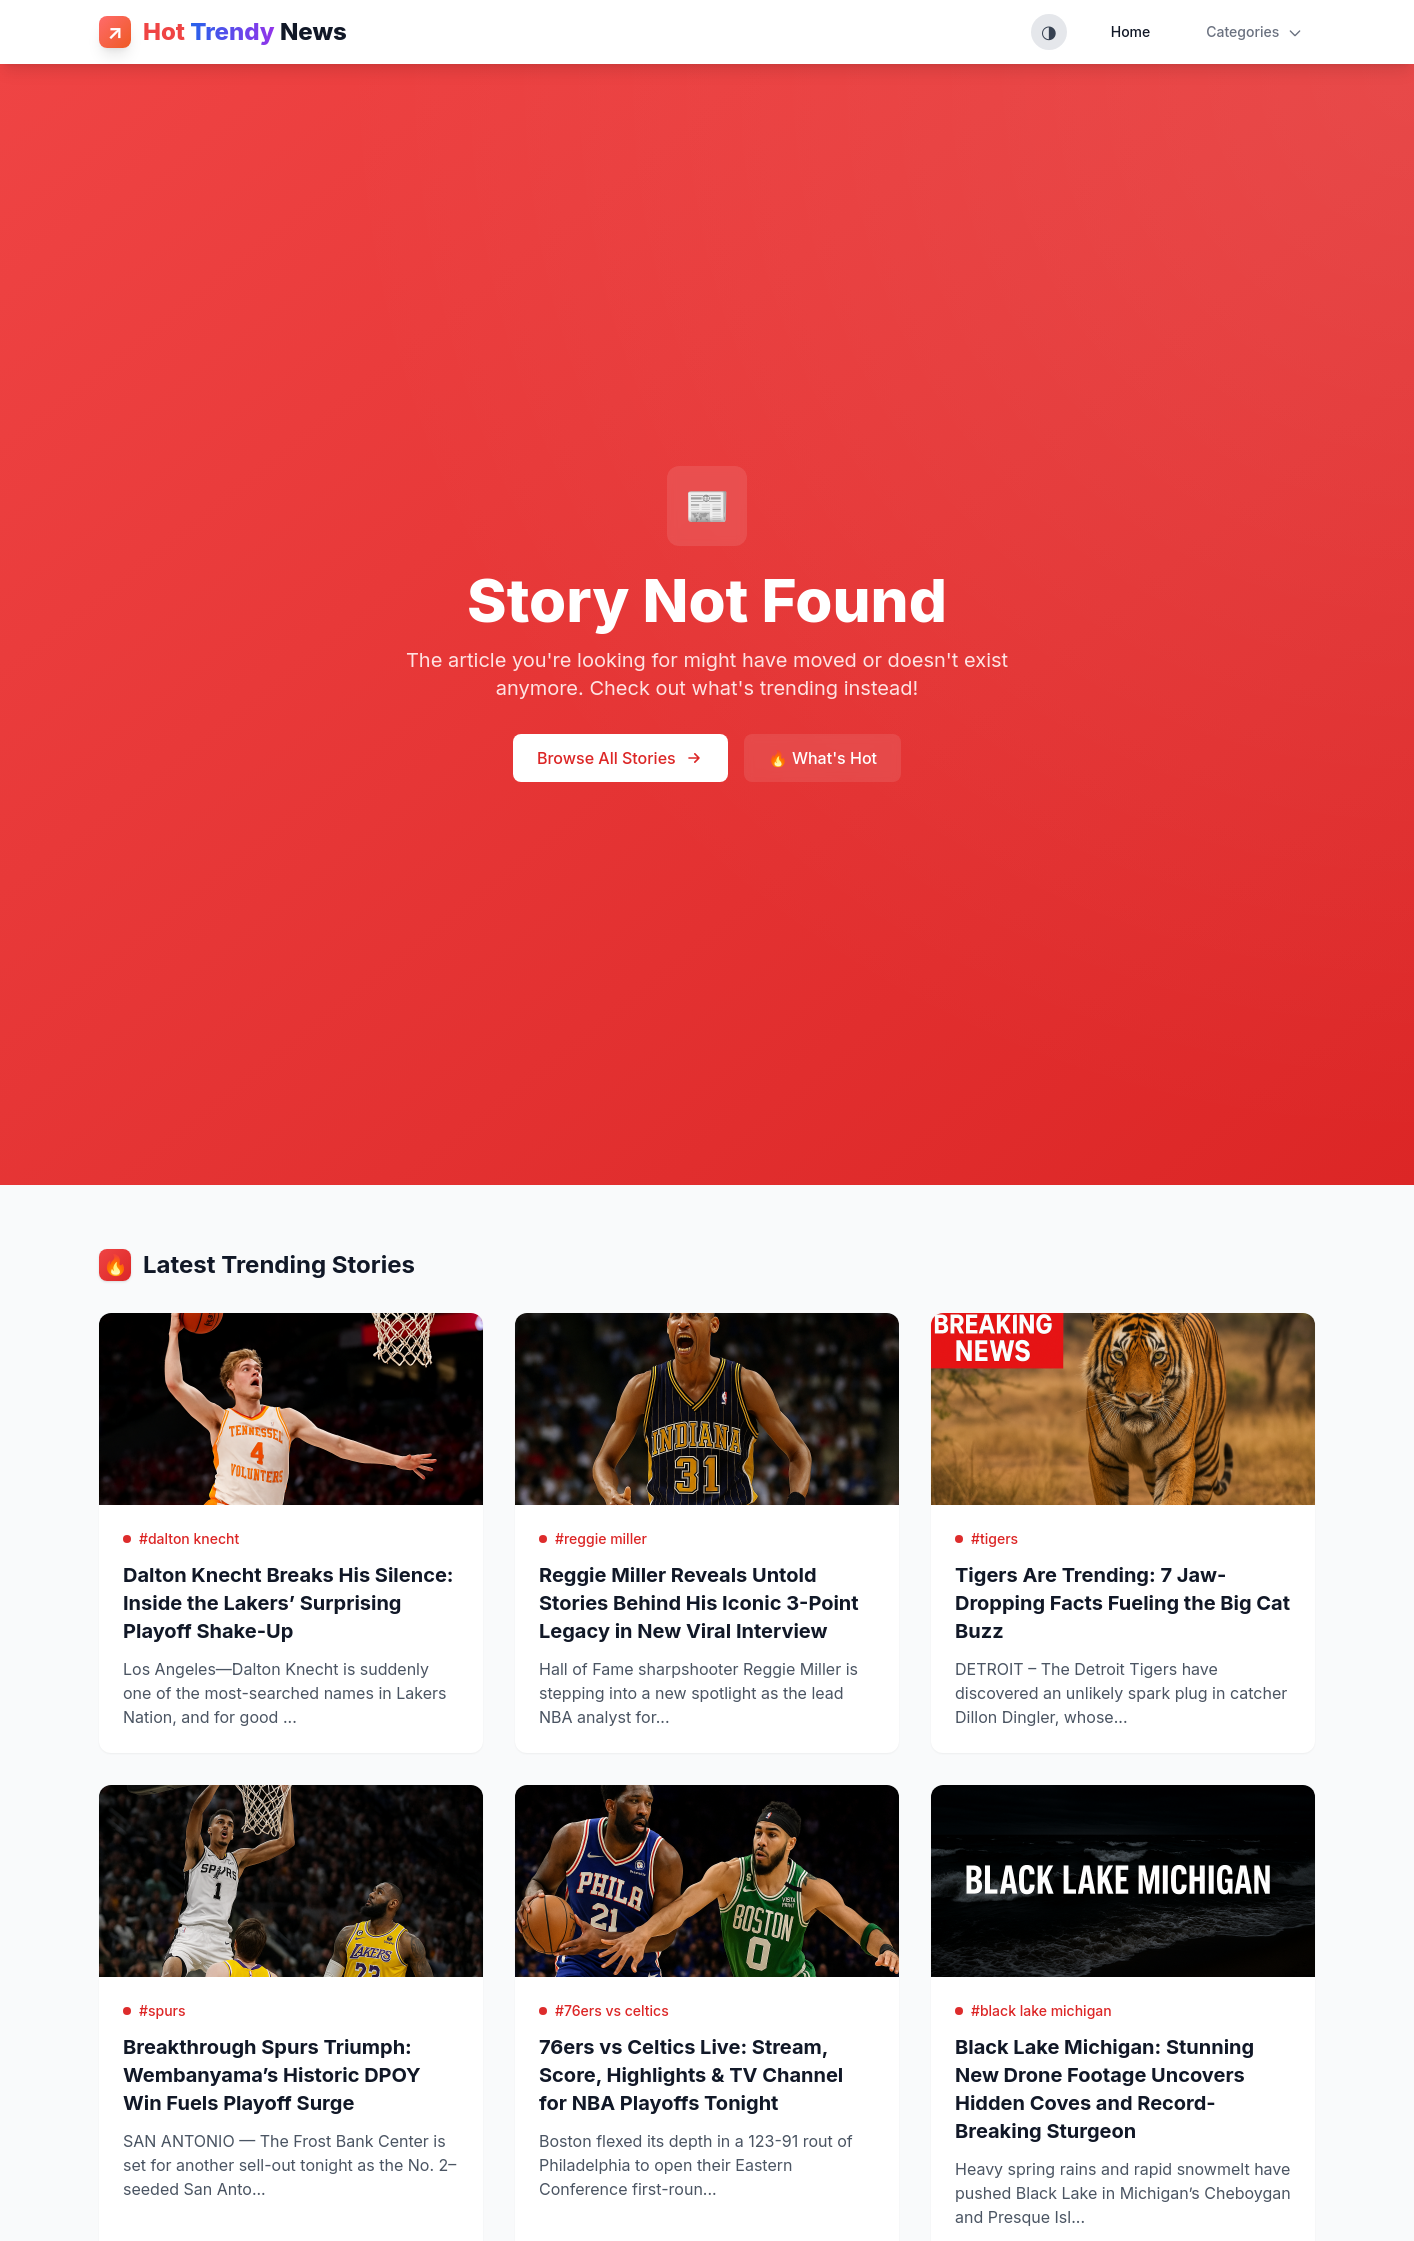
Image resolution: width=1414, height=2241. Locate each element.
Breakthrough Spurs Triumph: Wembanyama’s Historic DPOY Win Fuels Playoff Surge (272, 2075)
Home (1131, 31)
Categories (1254, 32)
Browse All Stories (620, 758)
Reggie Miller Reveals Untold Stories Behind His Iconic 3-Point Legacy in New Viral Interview (699, 1603)
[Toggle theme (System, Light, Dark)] (1049, 32)
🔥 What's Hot (822, 758)
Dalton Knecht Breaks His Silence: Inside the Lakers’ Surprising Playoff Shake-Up (288, 1603)
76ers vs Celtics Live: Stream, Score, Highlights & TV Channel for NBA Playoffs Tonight (691, 2075)
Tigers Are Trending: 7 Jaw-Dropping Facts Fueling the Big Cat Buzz (1122, 1603)
